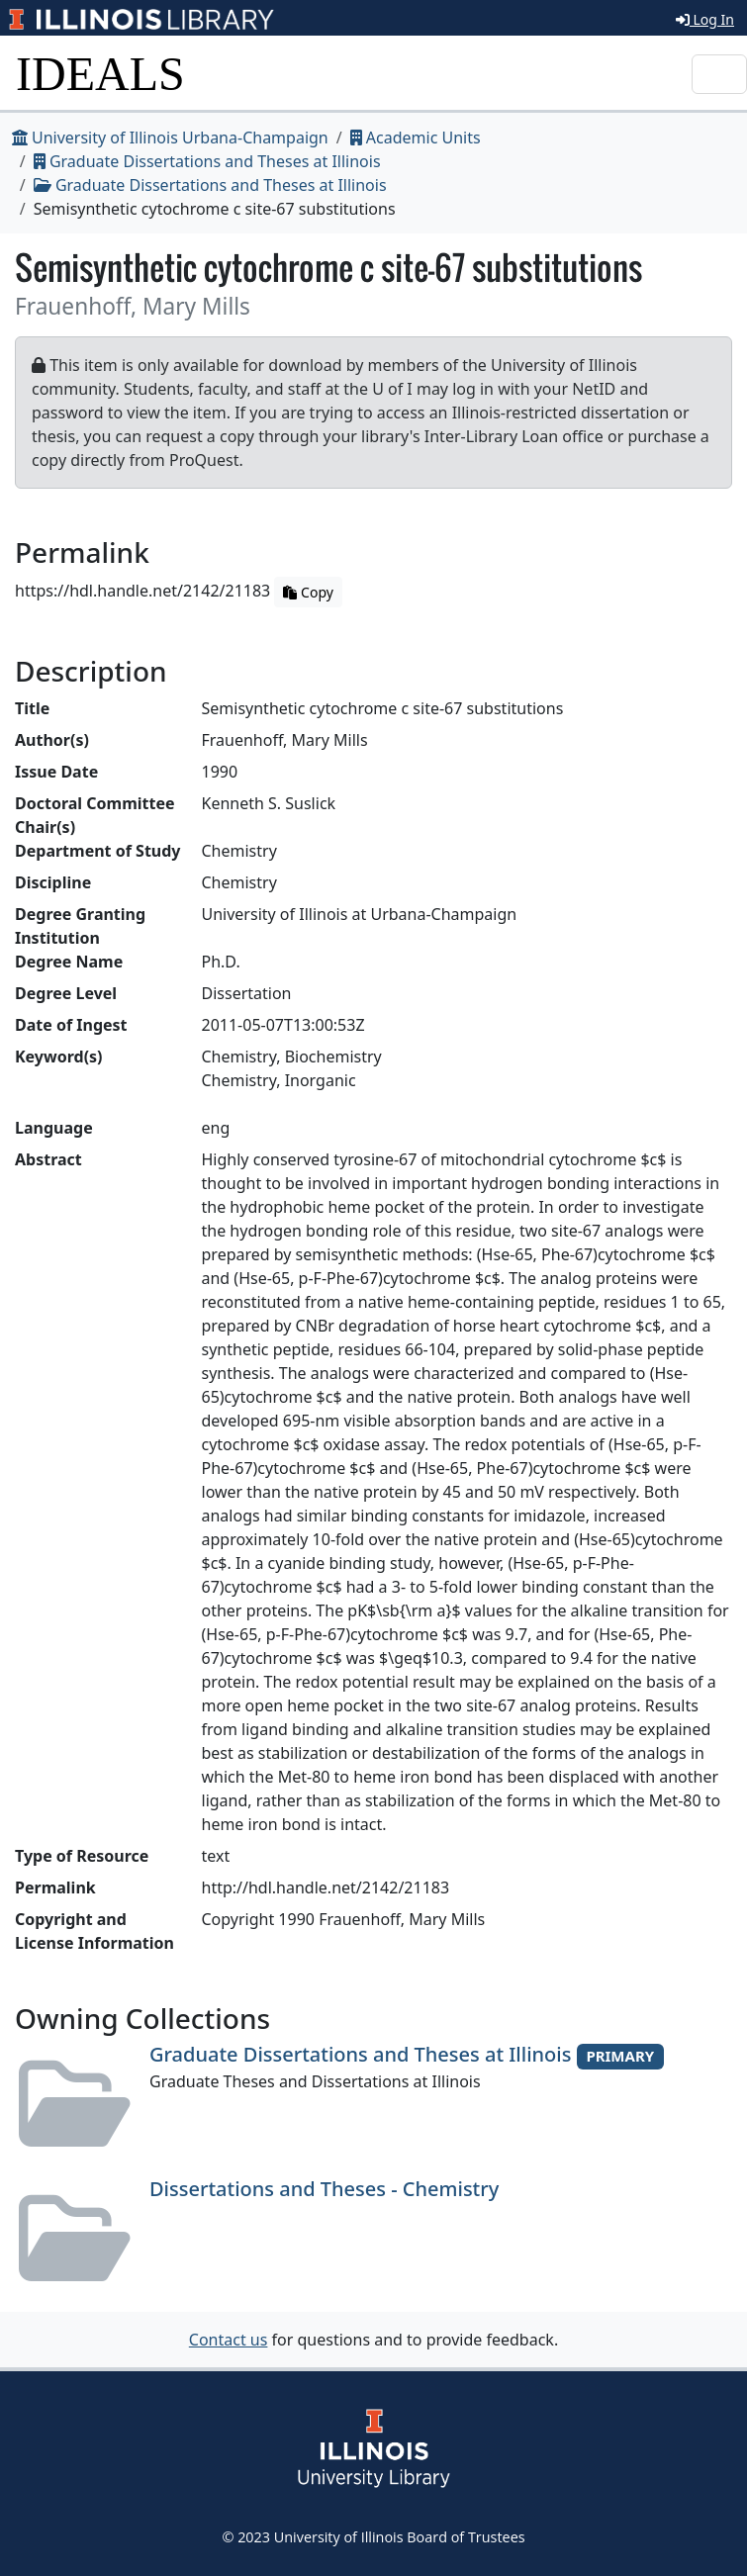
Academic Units (415, 137)
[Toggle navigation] (719, 74)
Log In (705, 19)
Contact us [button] (228, 2339)
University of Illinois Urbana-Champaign (170, 137)
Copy (307, 592)
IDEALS (100, 73)
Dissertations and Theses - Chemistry (324, 2188)
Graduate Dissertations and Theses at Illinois (207, 161)
